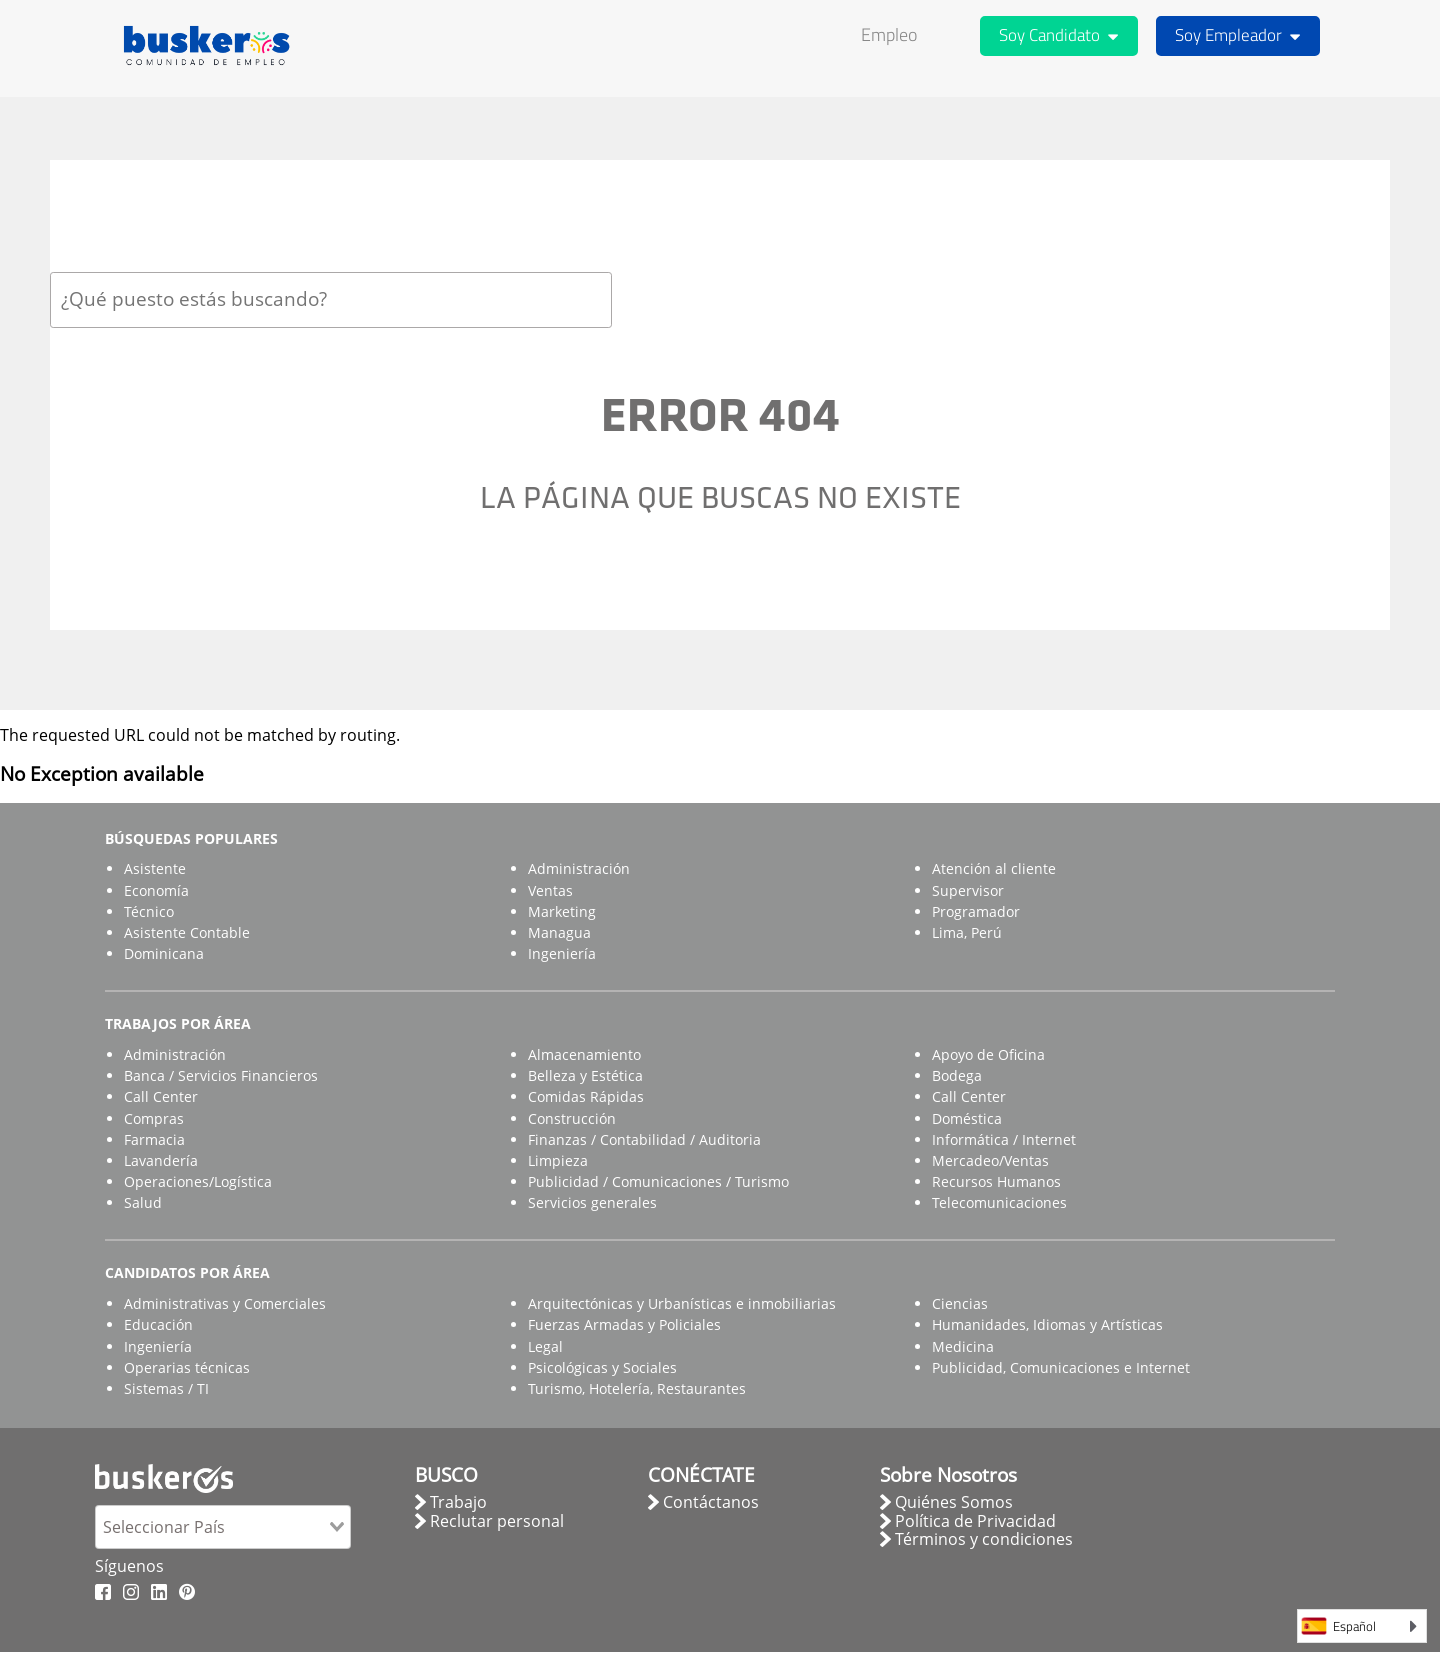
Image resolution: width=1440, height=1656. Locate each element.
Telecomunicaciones (999, 1202)
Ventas (550, 890)
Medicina (963, 1346)
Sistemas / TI (166, 1388)
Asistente (155, 868)
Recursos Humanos (996, 1181)
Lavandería (161, 1160)
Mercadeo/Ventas (990, 1160)
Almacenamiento (584, 1054)
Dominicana (164, 953)
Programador (976, 911)
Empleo (889, 34)
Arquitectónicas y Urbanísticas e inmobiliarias (682, 1303)
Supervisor (968, 890)
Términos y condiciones (984, 1539)
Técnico (149, 911)
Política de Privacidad (975, 1521)
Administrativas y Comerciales (225, 1303)
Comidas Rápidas (586, 1096)
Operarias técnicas (187, 1367)
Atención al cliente (994, 868)
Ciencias (960, 1303)
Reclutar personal (497, 1521)
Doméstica (967, 1118)
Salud (143, 1202)
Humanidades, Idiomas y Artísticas (1047, 1324)
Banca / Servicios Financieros (221, 1075)
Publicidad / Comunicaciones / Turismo (658, 1181)
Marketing (562, 911)
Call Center (161, 1096)
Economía (156, 890)
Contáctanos (711, 1502)
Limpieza (558, 1160)
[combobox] (331, 299)
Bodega (957, 1075)
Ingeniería (562, 953)
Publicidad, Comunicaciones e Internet (1061, 1367)
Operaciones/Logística (198, 1181)
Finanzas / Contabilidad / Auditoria (644, 1139)
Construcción (572, 1118)
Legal (545, 1346)
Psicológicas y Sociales (602, 1367)
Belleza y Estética (585, 1075)
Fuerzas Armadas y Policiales (624, 1324)
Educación (158, 1324)
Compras (154, 1118)
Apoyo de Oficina (988, 1054)
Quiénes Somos (954, 1502)
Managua (559, 932)
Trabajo (458, 1502)
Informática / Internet (1004, 1139)
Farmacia (154, 1139)
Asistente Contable (187, 932)
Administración (579, 868)
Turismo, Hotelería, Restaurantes (637, 1388)
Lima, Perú (967, 932)
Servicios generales (592, 1202)
